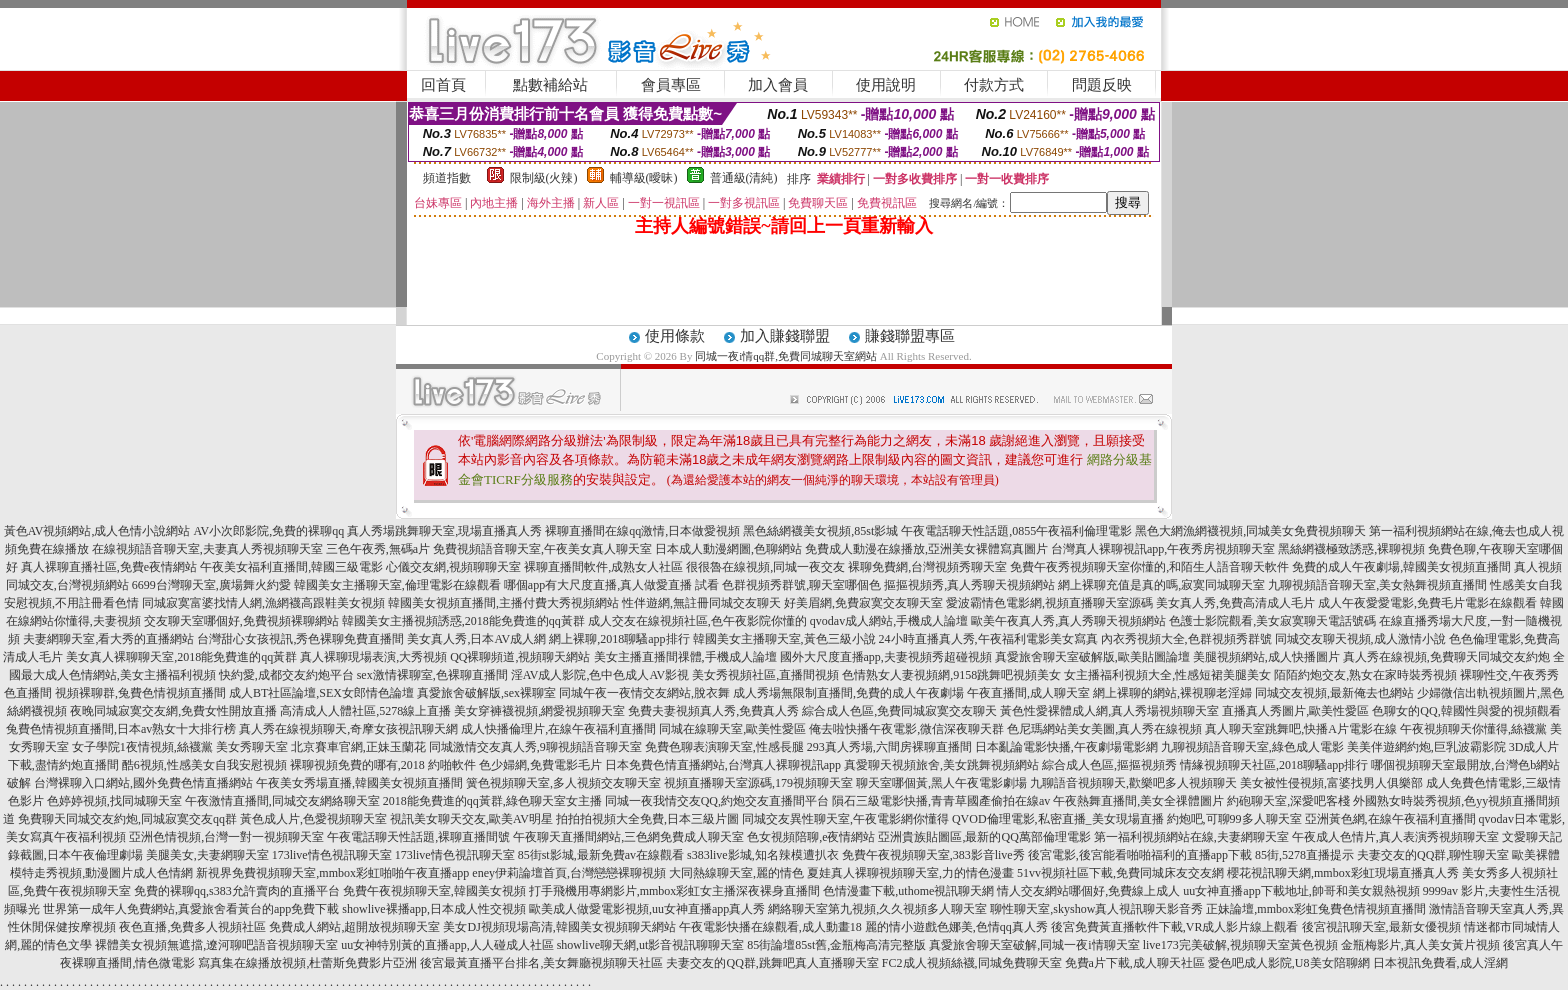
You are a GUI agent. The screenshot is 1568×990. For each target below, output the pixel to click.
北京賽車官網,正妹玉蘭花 (358, 747)
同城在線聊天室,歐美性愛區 (732, 729)
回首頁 (443, 85)
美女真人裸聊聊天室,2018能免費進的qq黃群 (181, 657)
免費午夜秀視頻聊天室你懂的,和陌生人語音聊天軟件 (1149, 567)
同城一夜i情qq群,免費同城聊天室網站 (786, 356)
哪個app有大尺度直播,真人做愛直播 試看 (611, 585)
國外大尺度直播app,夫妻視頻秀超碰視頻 (886, 657)
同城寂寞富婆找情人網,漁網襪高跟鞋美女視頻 (263, 603)
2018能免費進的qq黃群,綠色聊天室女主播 (492, 801)
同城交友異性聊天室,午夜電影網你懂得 (845, 819)
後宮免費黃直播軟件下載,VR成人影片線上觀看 (1175, 927)
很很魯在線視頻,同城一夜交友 (765, 567)
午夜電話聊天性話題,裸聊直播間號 (418, 837)
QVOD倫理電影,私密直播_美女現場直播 (1058, 819)
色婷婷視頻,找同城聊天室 (114, 801)
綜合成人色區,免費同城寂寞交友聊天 (899, 711)
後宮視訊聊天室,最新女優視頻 (1381, 927)
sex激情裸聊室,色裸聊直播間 (432, 675)
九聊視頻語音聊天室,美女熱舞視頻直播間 (1377, 585)
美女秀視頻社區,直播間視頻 (765, 675)
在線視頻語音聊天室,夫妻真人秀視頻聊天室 (207, 549)
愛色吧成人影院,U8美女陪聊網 (1289, 963)
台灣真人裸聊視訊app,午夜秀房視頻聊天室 (1163, 549)
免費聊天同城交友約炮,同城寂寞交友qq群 (127, 819)
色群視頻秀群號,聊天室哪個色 (801, 585)
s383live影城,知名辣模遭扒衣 (763, 855)
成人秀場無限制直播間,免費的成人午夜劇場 (848, 693)
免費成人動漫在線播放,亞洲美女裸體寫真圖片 (926, 549)
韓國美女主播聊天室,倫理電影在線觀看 (397, 585)
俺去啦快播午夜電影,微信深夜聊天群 (906, 729)
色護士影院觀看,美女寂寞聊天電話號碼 (1272, 621)
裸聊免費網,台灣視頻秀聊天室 (927, 567)
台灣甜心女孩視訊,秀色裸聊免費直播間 (300, 639)
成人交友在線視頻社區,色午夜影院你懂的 (697, 621)
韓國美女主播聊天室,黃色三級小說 (784, 639)
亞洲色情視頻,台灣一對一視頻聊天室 (226, 837)
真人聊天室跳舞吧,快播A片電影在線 (1301, 729)
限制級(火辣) (544, 178)
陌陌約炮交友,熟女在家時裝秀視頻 (1365, 675)
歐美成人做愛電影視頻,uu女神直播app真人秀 (647, 909)
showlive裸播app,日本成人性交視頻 (434, 909)
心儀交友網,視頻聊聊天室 (453, 567)
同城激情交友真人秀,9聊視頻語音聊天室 (535, 747)
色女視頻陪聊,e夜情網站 (811, 837)
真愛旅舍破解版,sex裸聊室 (486, 693)
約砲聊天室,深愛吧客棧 (1288, 801)
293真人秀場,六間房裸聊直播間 (889, 747)
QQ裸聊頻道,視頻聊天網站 (520, 657)
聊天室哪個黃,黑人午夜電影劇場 (941, 783)
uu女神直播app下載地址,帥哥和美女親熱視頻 (1301, 891)
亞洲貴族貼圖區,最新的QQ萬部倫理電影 (984, 837)
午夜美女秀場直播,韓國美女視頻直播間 (359, 783)
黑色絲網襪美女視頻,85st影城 (820, 531)
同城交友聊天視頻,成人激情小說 (1360, 639)
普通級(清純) (744, 178)
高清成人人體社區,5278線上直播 (365, 711)
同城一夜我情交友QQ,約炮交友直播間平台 (717, 801)
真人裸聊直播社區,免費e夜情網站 (109, 567)
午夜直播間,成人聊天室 (1028, 693)
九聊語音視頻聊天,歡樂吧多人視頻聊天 (1133, 783)
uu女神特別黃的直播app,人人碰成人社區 (447, 945)
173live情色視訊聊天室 (332, 855)
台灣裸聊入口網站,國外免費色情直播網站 (143, 783)
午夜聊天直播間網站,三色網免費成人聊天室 (628, 837)
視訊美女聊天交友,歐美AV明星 (471, 819)
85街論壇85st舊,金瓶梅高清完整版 (836, 945)
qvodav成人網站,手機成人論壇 (889, 621)
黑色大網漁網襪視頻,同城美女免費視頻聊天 (1250, 531)
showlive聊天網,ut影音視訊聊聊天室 (651, 945)
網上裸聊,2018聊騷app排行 (619, 639)
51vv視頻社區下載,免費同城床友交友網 (1120, 873)
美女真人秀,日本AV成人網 (476, 639)
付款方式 (994, 85)
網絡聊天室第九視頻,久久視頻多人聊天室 (877, 909)
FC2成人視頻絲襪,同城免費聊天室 (972, 963)
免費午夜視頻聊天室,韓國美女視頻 (434, 891)
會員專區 (671, 85)
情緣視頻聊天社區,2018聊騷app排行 (1274, 765)
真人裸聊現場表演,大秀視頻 (373, 657)
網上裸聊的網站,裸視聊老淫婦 (1172, 693)
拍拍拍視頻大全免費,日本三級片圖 (647, 819)
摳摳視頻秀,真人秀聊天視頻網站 (969, 585)
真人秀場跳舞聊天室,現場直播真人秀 (444, 531)
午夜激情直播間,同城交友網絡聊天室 (282, 801)
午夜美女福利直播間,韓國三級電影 (291, 567)
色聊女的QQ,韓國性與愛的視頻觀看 (1466, 711)
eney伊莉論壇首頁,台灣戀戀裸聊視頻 (569, 873)
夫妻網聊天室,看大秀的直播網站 (108, 639)
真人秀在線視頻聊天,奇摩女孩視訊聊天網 (348, 729)
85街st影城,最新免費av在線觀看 (601, 855)
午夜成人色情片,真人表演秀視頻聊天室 (1395, 837)
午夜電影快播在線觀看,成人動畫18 (770, 927)
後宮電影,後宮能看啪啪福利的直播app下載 (1140, 855)
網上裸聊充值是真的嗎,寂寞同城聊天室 (1161, 585)
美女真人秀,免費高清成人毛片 (1235, 603)
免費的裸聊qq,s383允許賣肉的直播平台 (237, 891)
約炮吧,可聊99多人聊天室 (1234, 819)
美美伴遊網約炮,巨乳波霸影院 (1426, 747)
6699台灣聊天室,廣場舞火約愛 (211, 585)
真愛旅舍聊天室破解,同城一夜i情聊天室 (1034, 945)
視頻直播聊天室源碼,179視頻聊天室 (758, 783)
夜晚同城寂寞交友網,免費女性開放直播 (173, 711)
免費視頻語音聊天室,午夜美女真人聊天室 (542, 549)
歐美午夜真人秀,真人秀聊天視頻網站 (1068, 621)
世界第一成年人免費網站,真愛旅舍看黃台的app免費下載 (191, 909)
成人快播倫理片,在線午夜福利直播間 (558, 729)
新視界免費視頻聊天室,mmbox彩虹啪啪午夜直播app (332, 873)
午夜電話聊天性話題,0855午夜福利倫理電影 (1016, 531)
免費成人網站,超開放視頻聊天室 (354, 927)
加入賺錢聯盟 (785, 336)
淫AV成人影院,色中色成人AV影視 (600, 675)
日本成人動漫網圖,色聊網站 (728, 549)
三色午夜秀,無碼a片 (378, 549)
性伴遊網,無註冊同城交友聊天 (701, 603)
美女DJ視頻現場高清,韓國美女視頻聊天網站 (559, 927)
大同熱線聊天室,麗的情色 (736, 873)
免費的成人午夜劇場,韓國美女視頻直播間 (1401, 567)
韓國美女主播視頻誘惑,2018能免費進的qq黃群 (463, 621)
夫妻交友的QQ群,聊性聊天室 (1433, 855)
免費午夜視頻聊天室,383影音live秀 (933, 855)
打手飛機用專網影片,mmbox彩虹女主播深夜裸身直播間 (675, 891)
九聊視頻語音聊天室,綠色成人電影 (1252, 747)
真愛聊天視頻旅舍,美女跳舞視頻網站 (941, 765)
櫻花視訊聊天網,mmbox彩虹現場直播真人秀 (1343, 873)
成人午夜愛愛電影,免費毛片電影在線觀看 (1427, 603)
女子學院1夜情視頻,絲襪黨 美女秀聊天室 (180, 747)
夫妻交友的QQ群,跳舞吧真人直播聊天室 (772, 963)
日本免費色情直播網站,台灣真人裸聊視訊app (723, 765)
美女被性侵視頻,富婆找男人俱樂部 (1331, 783)
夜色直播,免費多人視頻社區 (192, 927)
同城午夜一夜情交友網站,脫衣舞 (644, 693)
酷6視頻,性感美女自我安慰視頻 (204, 765)
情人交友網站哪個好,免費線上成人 (1088, 891)
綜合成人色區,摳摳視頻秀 (1109, 765)
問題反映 (1102, 85)
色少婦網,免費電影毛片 (540, 765)
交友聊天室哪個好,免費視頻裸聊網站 (241, 621)
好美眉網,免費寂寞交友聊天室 (863, 603)
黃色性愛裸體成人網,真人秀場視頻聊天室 (1109, 711)
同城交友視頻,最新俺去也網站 (1334, 693)
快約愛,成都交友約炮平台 (286, 675)
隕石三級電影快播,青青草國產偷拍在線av (941, 801)
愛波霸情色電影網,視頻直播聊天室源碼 (1049, 603)
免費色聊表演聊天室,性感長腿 (724, 747)
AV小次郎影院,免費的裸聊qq (268, 531)
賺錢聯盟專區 (910, 336)
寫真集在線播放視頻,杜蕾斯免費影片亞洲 (307, 963)
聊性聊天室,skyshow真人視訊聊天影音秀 (1096, 909)
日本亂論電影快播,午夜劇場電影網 (1066, 747)
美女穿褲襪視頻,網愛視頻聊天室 (539, 711)
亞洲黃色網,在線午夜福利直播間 (1390, 819)
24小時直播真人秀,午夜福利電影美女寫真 (988, 639)
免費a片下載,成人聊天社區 (1135, 963)
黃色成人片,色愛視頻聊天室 (313, 819)
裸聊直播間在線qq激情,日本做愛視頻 (642, 531)
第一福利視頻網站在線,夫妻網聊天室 (1191, 837)
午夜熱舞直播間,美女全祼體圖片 (1138, 801)
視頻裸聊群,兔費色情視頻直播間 (140, 693)
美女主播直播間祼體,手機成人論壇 (685, 657)
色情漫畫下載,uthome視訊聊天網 (908, 891)
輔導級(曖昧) (644, 178)
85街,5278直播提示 (1304, 855)
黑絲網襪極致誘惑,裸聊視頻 (1351, 549)
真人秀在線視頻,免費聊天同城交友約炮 (1446, 657)
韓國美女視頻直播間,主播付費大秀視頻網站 (503, 603)
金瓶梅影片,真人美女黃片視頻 (1420, 945)
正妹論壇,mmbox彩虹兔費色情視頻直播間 (1316, 909)
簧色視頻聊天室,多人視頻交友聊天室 (563, 783)
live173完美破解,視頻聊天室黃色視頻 (1240, 945)
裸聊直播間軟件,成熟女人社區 (603, 567)
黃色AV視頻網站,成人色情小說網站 (97, 531)
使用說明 (886, 85)
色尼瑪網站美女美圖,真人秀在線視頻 (1104, 729)
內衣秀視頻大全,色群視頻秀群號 (1186, 639)
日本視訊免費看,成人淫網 (1440, 963)
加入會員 (778, 85)
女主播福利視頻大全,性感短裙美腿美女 (1167, 675)
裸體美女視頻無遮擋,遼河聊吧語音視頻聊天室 (216, 945)
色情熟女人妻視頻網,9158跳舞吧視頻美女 (951, 675)
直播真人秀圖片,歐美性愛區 (1295, 711)
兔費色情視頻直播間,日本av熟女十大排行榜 (121, 729)
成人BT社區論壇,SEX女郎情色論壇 (321, 693)
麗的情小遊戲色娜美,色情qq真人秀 (956, 927)
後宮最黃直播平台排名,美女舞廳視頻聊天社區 (541, 963)
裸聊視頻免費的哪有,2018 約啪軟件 (383, 765)
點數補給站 (550, 85)
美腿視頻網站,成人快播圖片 (1266, 657)
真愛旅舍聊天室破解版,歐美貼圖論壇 (1092, 657)
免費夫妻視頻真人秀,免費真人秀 (713, 711)
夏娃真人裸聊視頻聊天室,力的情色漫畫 (910, 873)
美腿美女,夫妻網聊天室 (207, 855)
